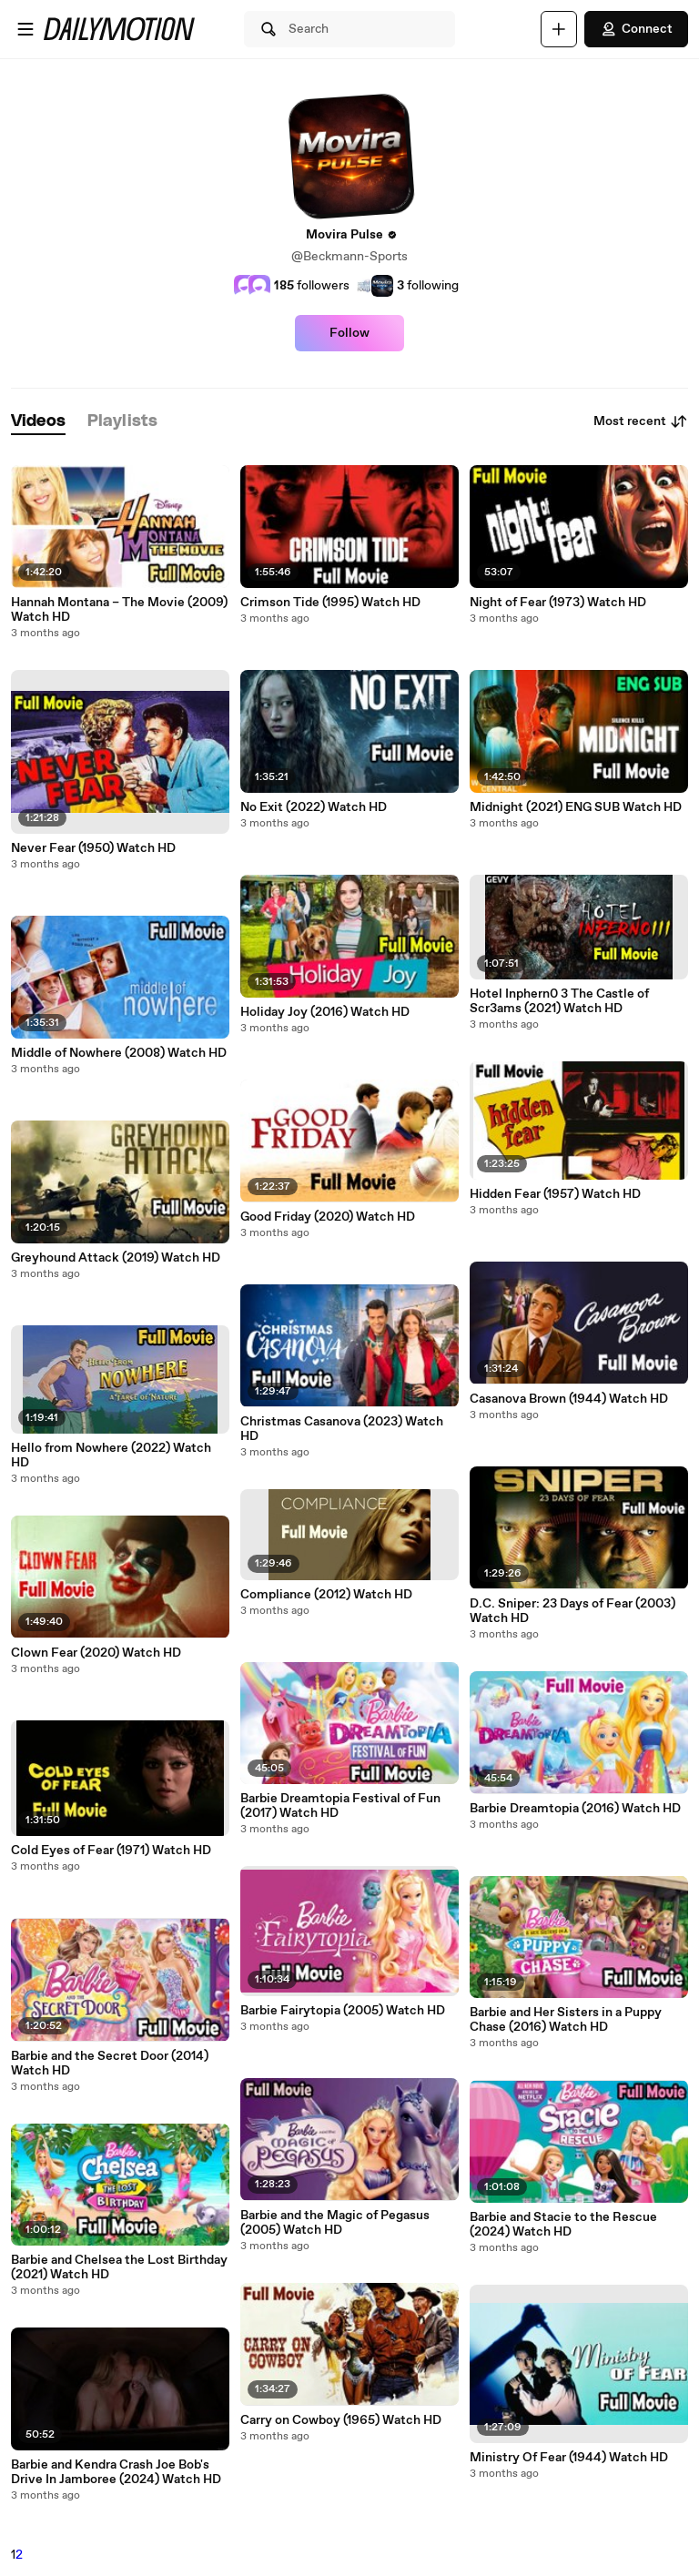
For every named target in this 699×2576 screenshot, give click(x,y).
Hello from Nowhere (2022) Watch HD (111, 1455)
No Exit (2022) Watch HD (313, 807)
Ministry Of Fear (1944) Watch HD (569, 2457)
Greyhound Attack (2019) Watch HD (115, 1258)
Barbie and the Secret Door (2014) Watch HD (109, 2063)
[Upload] (559, 29)
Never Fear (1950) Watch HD (93, 848)
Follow (349, 333)
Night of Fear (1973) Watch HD (558, 602)
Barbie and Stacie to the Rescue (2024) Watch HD (563, 2224)
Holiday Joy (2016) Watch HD (325, 1012)
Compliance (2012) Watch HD (326, 1594)
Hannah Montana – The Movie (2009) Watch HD (119, 609)
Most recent (640, 421)
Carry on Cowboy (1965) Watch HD (340, 2420)
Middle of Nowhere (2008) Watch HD (119, 1053)
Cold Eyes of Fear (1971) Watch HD (111, 1850)
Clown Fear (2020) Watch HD (96, 1653)
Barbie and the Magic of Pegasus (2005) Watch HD (335, 2222)
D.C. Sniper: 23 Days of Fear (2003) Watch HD (572, 1611)
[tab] (38, 422)
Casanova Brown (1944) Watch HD (569, 1399)
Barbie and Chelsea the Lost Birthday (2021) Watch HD (119, 2267)
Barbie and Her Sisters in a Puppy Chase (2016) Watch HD (566, 2019)
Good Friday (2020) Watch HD (327, 1217)
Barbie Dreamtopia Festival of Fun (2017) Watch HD (340, 1805)
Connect (636, 29)
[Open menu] (25, 29)
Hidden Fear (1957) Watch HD (555, 1194)
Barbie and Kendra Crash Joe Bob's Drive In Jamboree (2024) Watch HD (116, 2472)
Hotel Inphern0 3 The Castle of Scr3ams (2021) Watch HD (559, 1001)
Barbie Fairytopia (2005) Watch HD (342, 2010)
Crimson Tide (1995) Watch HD (330, 602)
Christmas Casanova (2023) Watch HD (341, 1429)
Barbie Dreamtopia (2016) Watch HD (575, 1808)
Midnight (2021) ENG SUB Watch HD (576, 807)
